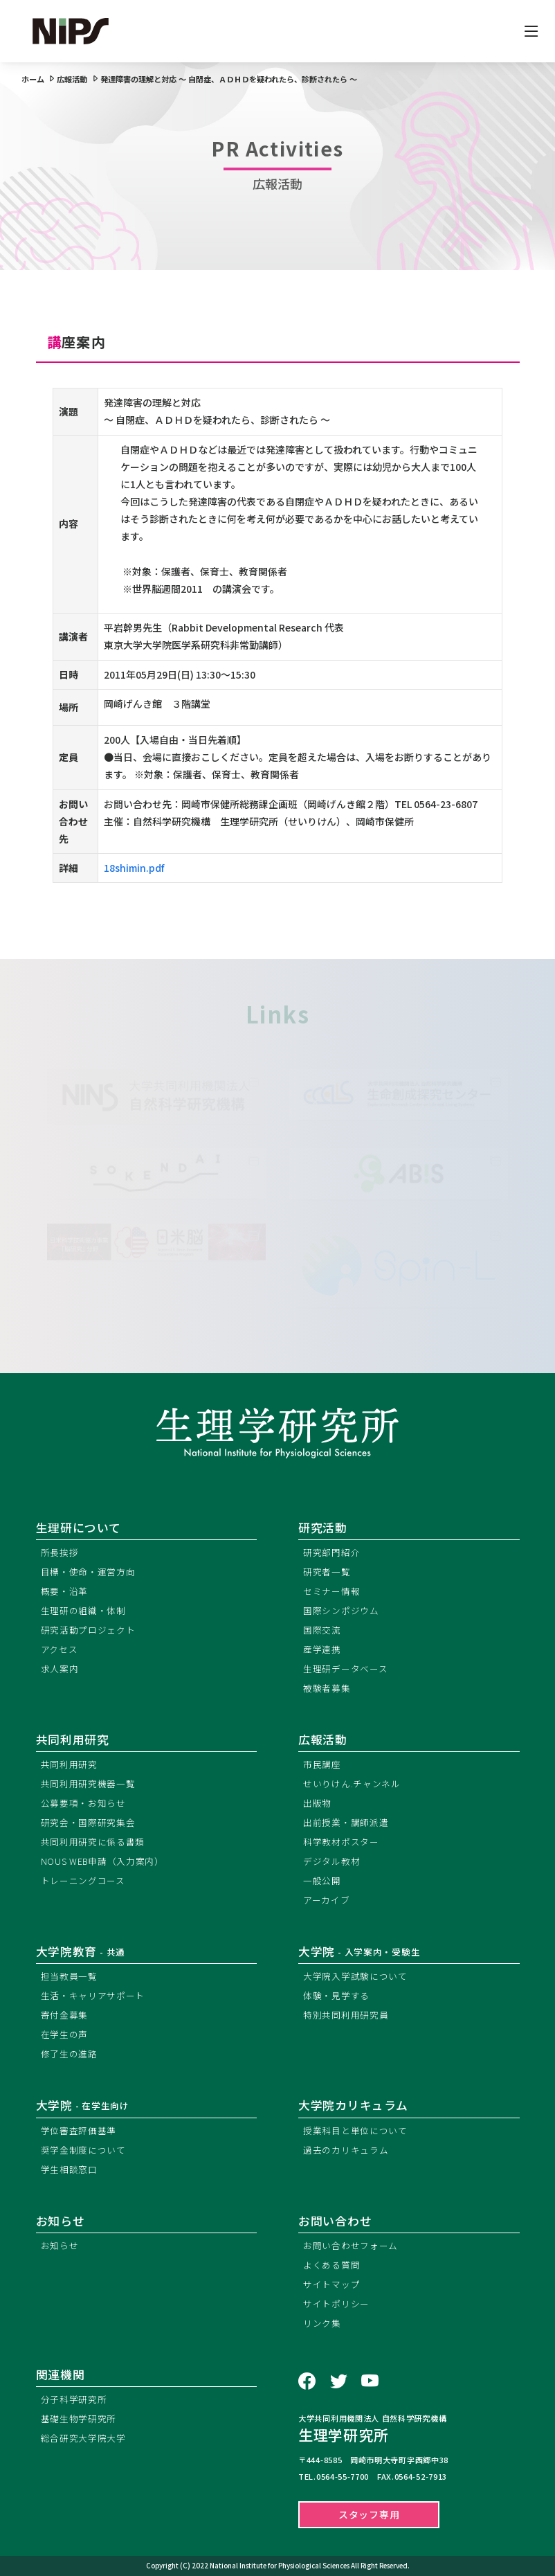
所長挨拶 (60, 1552)
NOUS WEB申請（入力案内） (102, 1861)
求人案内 (60, 1668)
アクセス (59, 1649)
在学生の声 (65, 2034)
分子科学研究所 (74, 2399)
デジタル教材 (331, 1861)
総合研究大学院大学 (83, 2437)
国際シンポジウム (341, 1610)
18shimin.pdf (134, 868)
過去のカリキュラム (345, 2149)
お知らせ (60, 2245)
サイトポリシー (336, 2303)
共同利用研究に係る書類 (93, 1841)
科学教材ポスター (341, 1841)
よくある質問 (331, 2264)
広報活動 (322, 1739)
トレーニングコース (83, 1880)
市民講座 (322, 1764)
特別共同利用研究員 (345, 2014)
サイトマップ (331, 2284)
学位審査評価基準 (79, 2130)
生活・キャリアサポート (93, 1995)
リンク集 (322, 2322)
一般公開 (322, 1880)
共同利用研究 (72, 1739)
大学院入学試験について (355, 1976)
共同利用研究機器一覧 (88, 1783)
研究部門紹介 (331, 1552)
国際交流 (322, 1629)
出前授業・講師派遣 (345, 1822)
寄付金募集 (65, 2014)
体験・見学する (336, 1995)
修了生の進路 (69, 2053)
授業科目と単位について (355, 2130)
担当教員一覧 (69, 1976)
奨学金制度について (83, 2149)
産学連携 (322, 1649)
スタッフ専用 (368, 2514)
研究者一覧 (327, 1571)
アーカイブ (326, 1899)
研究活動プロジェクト (88, 1629)
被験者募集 (327, 1687)
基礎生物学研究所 (79, 2418)
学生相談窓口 (69, 2169)
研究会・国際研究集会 (88, 1822)
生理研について (78, 1528)
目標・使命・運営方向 (88, 1571)
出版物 (317, 1802)
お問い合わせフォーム (350, 2245)
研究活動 (322, 1528)
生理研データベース (345, 1668)
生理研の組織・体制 (83, 1610)
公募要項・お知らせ (83, 1802)
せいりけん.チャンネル (352, 1783)
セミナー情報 (331, 1591)
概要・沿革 (65, 1591)
